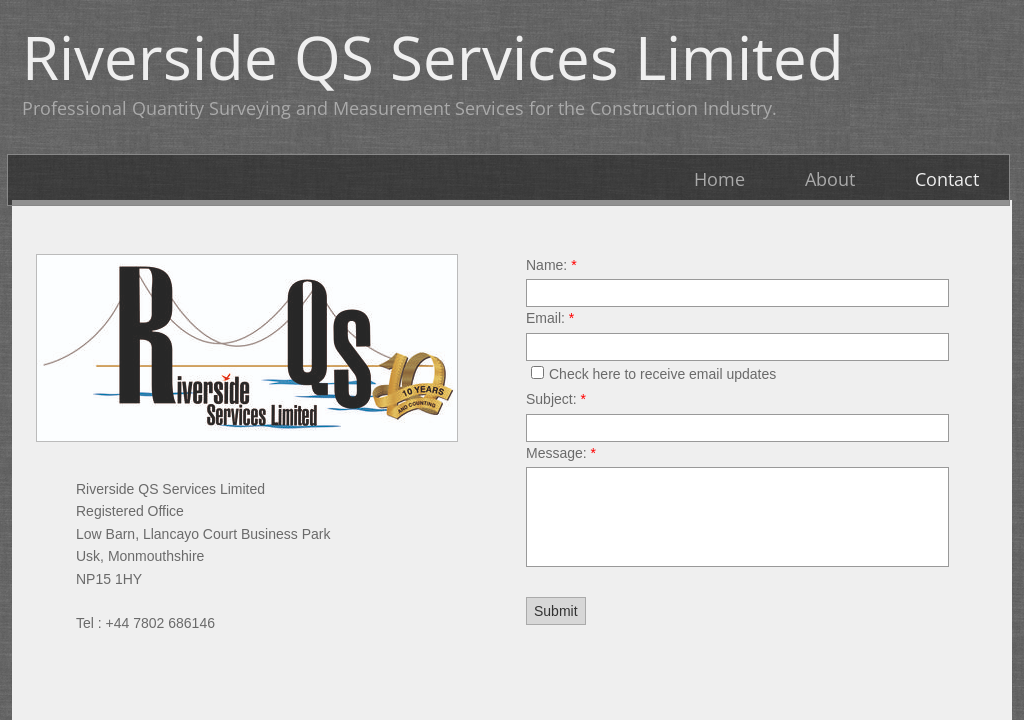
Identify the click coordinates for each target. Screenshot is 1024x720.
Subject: (556, 399)
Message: (561, 453)
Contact (947, 179)
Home (719, 179)
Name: (551, 265)
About (830, 179)
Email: (550, 318)
